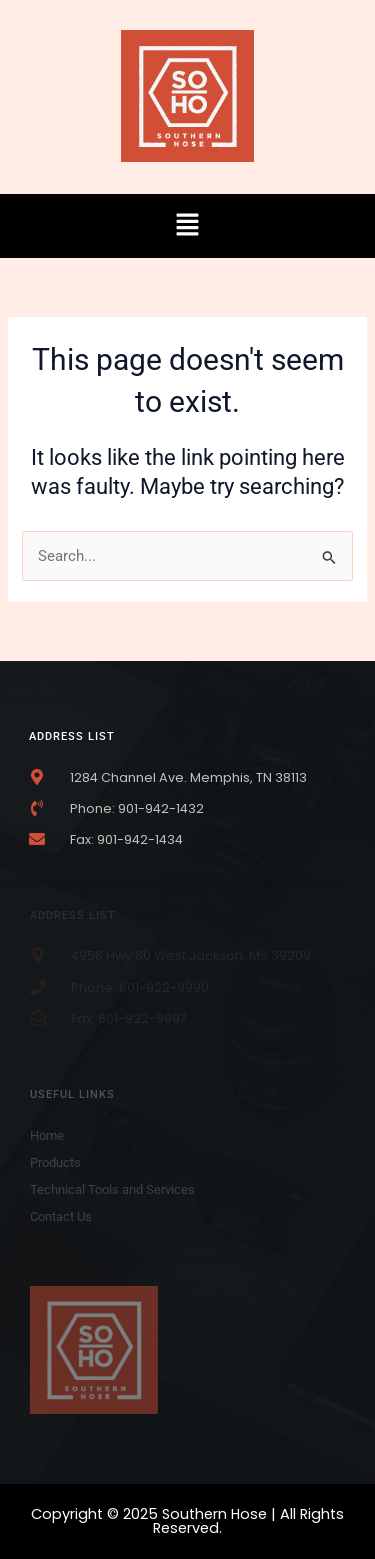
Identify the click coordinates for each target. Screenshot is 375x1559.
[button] (187, 226)
